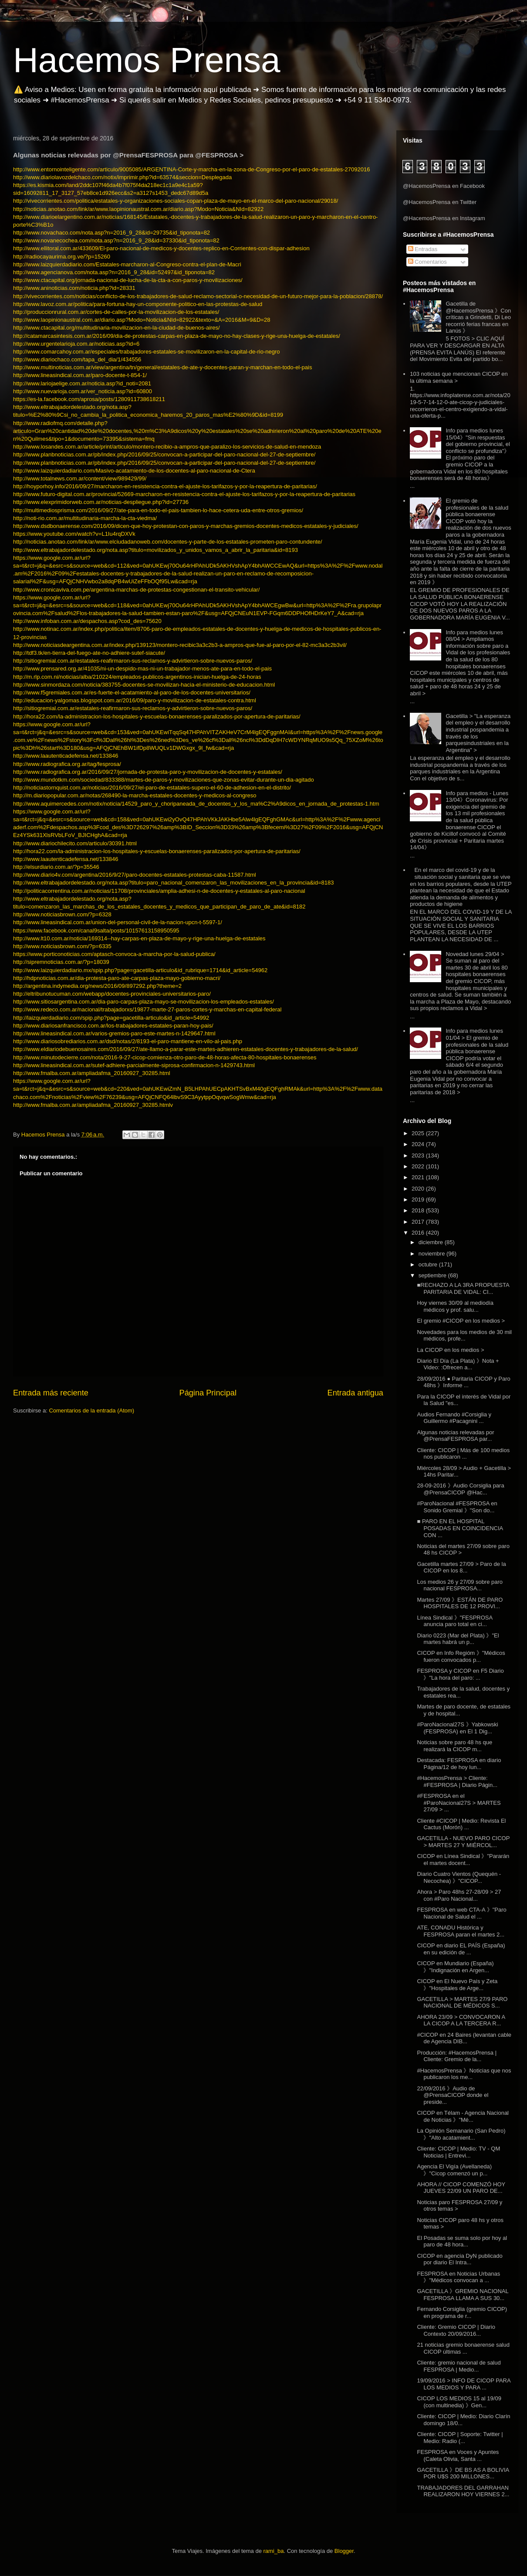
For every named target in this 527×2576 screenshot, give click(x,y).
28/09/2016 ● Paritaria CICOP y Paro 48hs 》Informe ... (463, 1382)
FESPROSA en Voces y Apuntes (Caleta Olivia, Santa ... (458, 2455)
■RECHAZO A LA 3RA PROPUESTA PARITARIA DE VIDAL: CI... (463, 1288)
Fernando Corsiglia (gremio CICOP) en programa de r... (462, 2312)
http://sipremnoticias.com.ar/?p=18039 (61, 962)
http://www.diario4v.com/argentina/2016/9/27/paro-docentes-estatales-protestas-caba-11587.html (134, 874)
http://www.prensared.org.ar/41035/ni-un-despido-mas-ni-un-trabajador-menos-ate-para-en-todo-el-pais (142, 668)
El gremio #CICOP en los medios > (461, 1320)
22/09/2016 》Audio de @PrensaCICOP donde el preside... (452, 2095)
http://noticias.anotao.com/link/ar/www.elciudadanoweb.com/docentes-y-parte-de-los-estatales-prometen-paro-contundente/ (167, 541)
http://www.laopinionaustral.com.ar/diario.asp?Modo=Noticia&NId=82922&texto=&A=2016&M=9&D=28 (141, 319)
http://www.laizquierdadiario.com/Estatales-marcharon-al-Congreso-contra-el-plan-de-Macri (127, 264)
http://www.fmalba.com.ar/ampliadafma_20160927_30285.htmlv (93, 1105)
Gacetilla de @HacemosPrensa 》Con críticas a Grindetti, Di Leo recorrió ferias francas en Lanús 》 (478, 317)
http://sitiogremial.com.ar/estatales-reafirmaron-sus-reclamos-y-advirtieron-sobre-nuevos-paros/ (132, 660)
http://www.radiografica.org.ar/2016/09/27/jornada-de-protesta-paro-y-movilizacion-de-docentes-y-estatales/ (147, 772)
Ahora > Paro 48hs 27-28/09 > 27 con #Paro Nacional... (459, 1895)
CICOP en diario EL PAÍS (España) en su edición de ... (461, 1949)
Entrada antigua (355, 1392)
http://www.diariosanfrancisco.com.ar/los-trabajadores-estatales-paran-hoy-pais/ (113, 1025)
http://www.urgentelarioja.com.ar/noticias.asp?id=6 (76, 343)
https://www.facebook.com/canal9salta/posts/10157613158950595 (96, 930)
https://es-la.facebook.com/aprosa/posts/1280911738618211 (89, 399)
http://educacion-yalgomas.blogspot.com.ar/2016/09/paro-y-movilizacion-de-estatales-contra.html (134, 700)
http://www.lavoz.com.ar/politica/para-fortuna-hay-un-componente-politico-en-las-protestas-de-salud (137, 304)
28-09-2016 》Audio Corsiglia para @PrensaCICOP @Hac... (460, 1489)
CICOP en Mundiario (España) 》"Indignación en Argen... (455, 1967)
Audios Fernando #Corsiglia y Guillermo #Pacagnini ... (454, 1418)
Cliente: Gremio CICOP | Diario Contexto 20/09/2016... (456, 2330)
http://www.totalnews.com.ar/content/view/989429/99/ (79, 478)
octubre (429, 1264)
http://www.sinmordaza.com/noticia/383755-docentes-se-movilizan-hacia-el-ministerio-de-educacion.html (144, 684)
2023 (419, 1155)
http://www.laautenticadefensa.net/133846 (65, 755)
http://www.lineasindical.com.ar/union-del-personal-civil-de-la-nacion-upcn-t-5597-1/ (117, 922)
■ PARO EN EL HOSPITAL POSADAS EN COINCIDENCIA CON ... (460, 1528)
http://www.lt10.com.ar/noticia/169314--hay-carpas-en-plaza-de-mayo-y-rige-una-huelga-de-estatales (139, 938)
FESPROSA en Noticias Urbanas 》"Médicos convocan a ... (458, 2277)
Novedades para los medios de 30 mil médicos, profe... (464, 1335)
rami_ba (274, 2551)
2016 (419, 1232)
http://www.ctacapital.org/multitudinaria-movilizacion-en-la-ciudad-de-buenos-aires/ (116, 327)
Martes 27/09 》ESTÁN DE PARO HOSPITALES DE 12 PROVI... (460, 1603)
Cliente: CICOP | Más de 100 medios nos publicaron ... (463, 1453)
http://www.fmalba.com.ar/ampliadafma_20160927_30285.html (91, 1073)
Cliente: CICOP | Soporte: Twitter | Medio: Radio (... (460, 2437)
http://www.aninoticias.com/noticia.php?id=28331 (74, 288)
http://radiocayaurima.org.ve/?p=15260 (61, 256)
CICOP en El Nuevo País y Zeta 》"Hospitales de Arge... (457, 1984)
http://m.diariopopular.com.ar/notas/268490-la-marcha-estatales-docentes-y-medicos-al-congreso (135, 795)
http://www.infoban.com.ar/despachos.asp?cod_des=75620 (87, 621)
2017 (419, 1221)
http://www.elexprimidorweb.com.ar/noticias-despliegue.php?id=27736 (101, 502)
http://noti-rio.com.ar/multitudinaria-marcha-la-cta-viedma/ (85, 518)
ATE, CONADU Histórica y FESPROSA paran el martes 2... (460, 1931)
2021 (419, 1177)
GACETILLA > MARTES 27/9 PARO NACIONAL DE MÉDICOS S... (462, 2002)
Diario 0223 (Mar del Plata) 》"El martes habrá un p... (458, 1639)
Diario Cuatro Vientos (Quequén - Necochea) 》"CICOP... (459, 1877)
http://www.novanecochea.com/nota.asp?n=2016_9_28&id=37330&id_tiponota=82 (116, 240)
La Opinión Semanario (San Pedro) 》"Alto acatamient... (461, 2134)
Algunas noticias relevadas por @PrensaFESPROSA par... (455, 1436)
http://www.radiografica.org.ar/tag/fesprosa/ (67, 764)
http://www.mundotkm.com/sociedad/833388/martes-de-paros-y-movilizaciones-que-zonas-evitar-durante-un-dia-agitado (163, 779)
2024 (419, 1144)
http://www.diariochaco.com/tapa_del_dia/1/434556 (77, 359)
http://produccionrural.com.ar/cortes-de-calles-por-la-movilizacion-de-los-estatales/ (116, 312)
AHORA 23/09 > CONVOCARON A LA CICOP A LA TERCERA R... (461, 2020)
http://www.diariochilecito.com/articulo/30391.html (75, 843)
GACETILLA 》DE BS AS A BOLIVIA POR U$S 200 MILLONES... (463, 2473)
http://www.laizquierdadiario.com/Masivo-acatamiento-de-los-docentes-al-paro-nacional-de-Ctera (134, 470)
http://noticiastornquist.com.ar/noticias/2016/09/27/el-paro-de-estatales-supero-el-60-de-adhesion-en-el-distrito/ (152, 787)
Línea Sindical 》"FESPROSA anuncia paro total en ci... (454, 1621)
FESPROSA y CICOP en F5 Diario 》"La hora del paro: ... (460, 1674)
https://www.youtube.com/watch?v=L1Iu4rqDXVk (74, 534)
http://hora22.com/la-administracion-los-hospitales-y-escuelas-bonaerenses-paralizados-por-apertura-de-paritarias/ (157, 716)
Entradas (423, 249)
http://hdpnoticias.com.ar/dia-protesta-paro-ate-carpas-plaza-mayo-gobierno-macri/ (116, 978)
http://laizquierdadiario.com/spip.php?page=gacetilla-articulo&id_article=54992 (111, 1017)
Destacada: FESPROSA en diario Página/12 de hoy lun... (459, 1763)
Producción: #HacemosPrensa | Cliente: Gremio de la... (457, 2056)
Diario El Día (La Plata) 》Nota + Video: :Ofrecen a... (458, 1364)
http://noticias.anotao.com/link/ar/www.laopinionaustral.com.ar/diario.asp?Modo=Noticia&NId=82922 (138, 209)
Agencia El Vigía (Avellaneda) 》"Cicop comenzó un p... (454, 2170)
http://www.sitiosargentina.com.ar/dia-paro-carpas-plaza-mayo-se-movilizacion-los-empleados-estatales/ (143, 1001)
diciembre (432, 1242)
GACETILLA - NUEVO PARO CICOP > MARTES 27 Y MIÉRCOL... (463, 1841)
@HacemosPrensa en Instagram (444, 218)
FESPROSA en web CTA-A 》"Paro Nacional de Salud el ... (461, 1913)
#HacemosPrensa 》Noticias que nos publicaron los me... (464, 2074)
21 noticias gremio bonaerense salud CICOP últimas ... (463, 2348)
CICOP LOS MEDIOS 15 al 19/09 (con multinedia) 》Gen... (459, 2402)
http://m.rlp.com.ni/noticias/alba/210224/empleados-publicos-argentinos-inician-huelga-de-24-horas (137, 677)
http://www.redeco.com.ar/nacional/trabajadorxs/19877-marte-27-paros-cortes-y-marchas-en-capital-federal (147, 1009)
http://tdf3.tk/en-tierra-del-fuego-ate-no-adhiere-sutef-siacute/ (89, 653)
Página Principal (207, 1392)
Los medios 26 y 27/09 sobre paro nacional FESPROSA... (460, 1585)
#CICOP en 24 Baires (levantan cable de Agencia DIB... (464, 2038)
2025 (419, 1133)
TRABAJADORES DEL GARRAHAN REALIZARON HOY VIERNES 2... (463, 2491)
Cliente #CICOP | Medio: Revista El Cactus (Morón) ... (461, 1824)
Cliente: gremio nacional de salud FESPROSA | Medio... (458, 2366)
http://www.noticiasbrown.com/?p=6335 (62, 946)
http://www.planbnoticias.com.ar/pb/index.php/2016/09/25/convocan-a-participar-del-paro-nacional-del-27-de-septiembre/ (164, 454)
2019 (419, 1199)
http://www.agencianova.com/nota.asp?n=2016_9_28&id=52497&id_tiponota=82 (114, 272)
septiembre (433, 1275)
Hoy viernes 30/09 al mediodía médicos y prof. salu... (455, 1306)
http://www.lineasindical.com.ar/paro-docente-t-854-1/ (80, 375)
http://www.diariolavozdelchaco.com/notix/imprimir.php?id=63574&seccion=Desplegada (122, 177)
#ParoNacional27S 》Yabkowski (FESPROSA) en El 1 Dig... (457, 1728)
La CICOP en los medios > (450, 1350)
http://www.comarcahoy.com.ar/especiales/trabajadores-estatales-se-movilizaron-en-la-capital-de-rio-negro (146, 351)
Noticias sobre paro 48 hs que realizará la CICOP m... (454, 1745)
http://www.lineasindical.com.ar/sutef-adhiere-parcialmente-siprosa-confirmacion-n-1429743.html (134, 1065)
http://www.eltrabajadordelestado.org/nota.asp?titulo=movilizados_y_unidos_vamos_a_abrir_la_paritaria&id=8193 (155, 550)
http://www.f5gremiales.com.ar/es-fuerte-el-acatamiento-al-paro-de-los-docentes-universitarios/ (131, 692)
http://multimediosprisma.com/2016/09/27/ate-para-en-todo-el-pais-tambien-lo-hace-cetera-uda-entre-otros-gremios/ (158, 510)
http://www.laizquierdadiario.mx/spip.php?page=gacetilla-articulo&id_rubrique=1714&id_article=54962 (140, 970)
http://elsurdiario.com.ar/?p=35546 (56, 867)
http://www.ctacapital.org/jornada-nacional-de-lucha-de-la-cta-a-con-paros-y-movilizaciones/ (128, 280)
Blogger (344, 2551)
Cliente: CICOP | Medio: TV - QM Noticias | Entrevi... (458, 2152)
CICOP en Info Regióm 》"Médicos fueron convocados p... (461, 1656)
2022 (419, 1166)
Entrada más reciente (50, 1392)
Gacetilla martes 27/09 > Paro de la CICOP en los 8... (461, 1567)
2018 (419, 1210)
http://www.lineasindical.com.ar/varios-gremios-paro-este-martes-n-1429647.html (114, 1033)
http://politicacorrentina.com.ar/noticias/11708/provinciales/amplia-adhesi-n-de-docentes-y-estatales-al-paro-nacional (159, 891)
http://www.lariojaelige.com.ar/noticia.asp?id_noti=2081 (82, 383)
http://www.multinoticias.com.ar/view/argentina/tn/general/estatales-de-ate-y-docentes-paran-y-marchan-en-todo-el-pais (162, 367)
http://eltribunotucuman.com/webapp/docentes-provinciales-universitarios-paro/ (112, 993)
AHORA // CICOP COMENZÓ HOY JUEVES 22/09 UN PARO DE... (461, 2188)
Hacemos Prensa (146, 60)
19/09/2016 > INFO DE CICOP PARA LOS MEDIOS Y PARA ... (463, 2384)
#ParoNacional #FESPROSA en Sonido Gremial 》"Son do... (457, 1507)
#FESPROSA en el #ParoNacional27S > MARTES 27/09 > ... (458, 1803)
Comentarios (427, 262)
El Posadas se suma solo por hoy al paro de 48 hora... (462, 2241)
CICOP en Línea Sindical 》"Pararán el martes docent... (463, 1859)
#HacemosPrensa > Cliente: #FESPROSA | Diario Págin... (457, 1781)
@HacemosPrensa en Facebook (444, 186)
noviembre (432, 1253)
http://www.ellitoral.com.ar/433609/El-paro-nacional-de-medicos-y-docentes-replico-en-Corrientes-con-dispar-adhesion (161, 248)
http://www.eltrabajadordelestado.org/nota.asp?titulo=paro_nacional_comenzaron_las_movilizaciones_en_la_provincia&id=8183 (173, 882)
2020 (419, 1188)
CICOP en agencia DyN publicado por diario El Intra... (459, 2259)
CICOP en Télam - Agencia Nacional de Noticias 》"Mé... (463, 2116)
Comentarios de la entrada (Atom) (91, 1410)
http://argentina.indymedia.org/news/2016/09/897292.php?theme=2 (97, 986)
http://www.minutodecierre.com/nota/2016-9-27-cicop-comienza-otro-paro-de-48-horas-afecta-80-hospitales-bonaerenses (165, 1057)
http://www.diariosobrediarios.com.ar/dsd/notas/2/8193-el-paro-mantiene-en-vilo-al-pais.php (127, 1041)
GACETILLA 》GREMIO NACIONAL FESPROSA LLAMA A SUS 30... (462, 2294)
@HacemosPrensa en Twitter (439, 202)
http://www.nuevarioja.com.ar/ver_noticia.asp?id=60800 (82, 391)
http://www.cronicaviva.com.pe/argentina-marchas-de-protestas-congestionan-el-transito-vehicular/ (136, 589)
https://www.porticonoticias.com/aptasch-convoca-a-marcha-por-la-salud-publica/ (114, 954)
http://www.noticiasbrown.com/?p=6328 (62, 914)
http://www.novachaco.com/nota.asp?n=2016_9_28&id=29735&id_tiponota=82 (111, 232)
